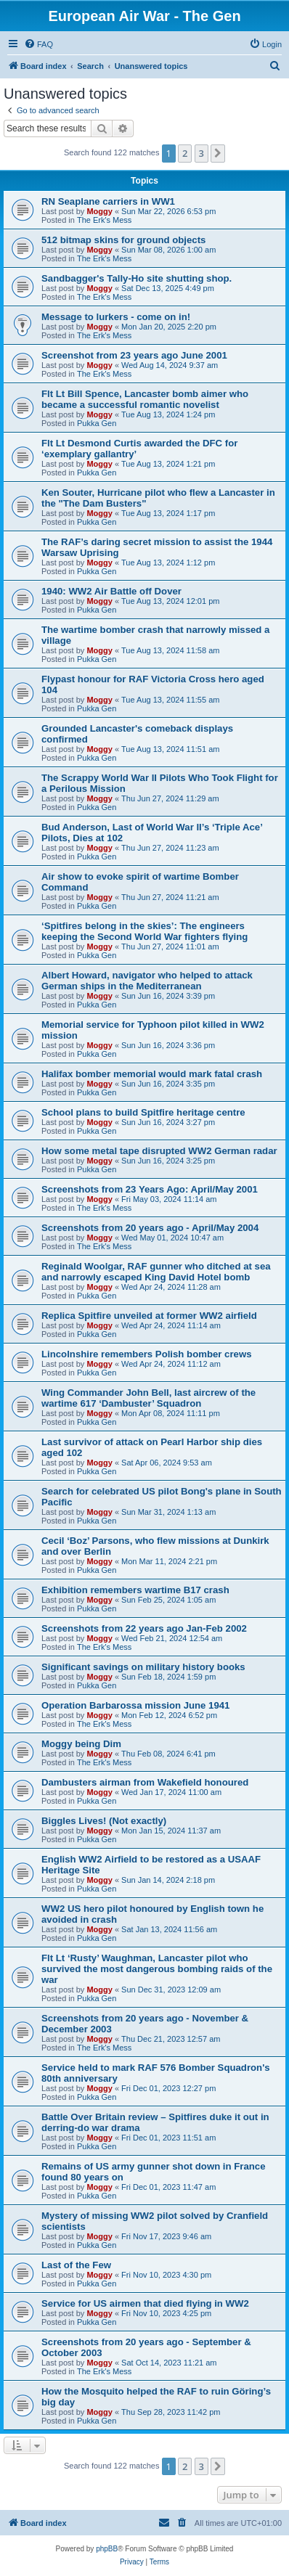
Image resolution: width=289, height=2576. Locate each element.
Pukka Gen (96, 423)
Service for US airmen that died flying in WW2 (145, 2303)
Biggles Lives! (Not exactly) (103, 1820)
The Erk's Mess (104, 220)
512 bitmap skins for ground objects (123, 239)
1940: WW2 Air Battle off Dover (111, 591)
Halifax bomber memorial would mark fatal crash (151, 1073)
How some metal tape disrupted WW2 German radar (159, 1150)
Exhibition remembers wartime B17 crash (135, 1590)
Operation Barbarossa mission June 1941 (135, 1705)
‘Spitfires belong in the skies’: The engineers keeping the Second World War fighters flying (144, 931)
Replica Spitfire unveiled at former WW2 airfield (149, 1315)
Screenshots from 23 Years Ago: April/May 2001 (149, 1189)
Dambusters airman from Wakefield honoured (144, 1782)
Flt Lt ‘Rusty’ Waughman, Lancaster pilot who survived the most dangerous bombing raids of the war (156, 1969)
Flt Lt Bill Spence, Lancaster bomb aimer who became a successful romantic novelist (144, 399)
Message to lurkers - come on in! (115, 316)
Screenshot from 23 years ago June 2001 (134, 355)
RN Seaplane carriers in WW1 (108, 201)
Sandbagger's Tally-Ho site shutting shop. (136, 278)
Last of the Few (76, 2265)
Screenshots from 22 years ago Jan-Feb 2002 (144, 1628)
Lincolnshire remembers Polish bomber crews (146, 1354)
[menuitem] (38, 44)
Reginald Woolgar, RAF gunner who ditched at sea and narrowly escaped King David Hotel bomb (156, 1272)
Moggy (99, 211)
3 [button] (201, 153)
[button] (218, 153)
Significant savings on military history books (143, 1666)
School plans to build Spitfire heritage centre (143, 1112)
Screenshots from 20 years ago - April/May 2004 (150, 1227)
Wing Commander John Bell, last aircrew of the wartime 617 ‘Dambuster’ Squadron (148, 1398)
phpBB (107, 2549)
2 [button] (184, 153)
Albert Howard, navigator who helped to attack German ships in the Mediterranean (147, 980)
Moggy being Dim (81, 1743)
